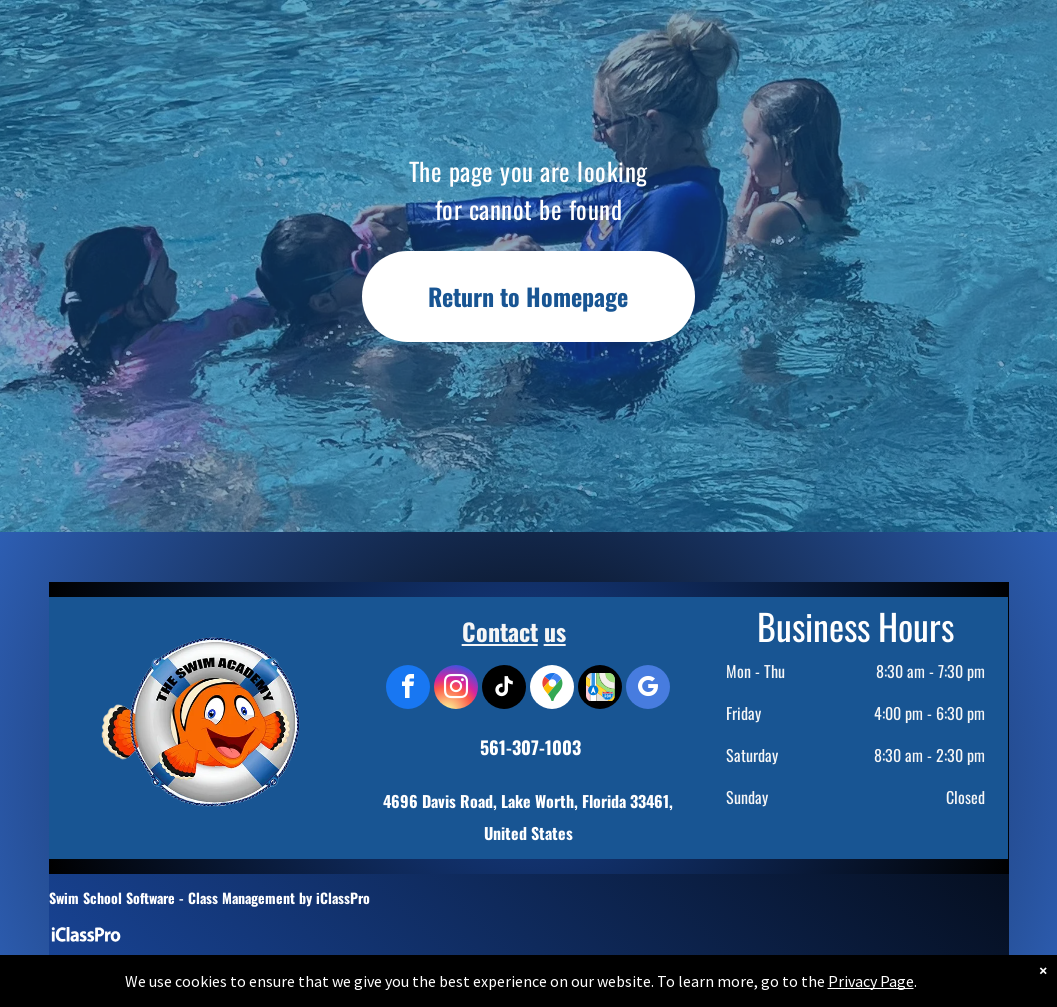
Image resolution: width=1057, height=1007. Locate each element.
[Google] (552, 689)
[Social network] (600, 689)
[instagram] (456, 689)
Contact (500, 631)
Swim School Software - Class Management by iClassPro (209, 897)
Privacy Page (871, 996)
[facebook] (408, 689)
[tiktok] (504, 689)
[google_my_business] (648, 689)
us (555, 631)
